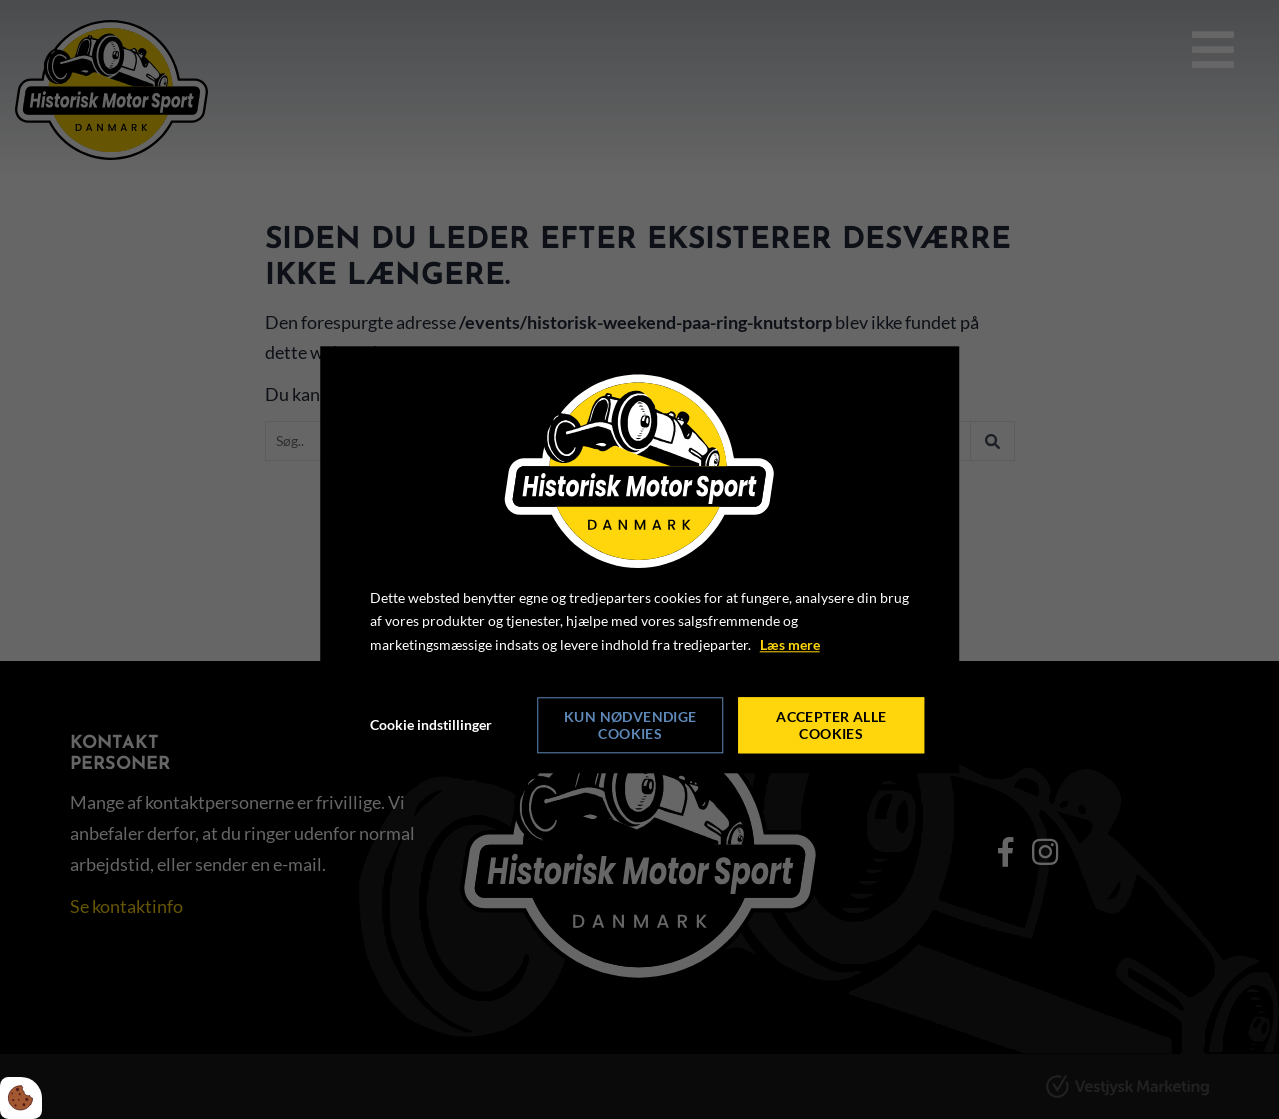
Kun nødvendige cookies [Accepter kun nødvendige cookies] (630, 725)
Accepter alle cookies (831, 725)
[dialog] (640, 559)
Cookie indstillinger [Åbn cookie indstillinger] (431, 724)
